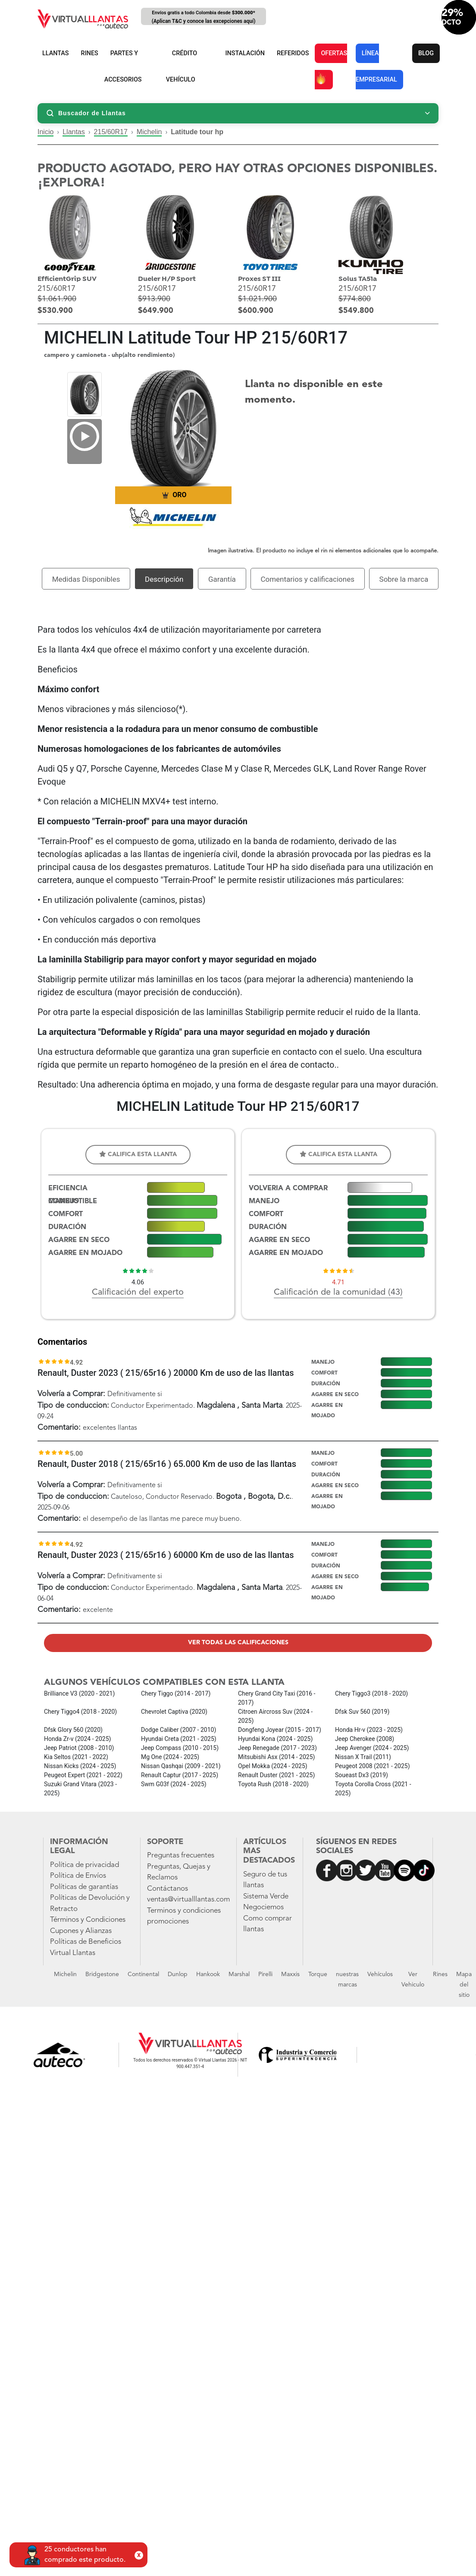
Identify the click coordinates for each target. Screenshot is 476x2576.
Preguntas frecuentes (180, 1855)
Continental (143, 1974)
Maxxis (290, 1974)
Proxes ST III (259, 279)
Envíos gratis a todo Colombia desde (203, 17)
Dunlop (178, 1974)
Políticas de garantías (84, 1887)
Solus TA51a (357, 279)
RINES (89, 53)
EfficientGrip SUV (67, 279)
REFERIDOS (293, 53)
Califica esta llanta (138, 1154)
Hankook (208, 1974)
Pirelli (265, 1974)
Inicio (45, 132)
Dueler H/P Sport (167, 279)
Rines (440, 1974)
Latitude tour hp (197, 132)
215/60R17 (111, 132)
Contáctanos (167, 1888)
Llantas (74, 132)
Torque (317, 1974)
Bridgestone (102, 1974)
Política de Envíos (78, 1875)
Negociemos (263, 1907)
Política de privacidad (84, 1865)
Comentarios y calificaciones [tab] (307, 579)
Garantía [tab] (222, 579)
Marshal (239, 1974)
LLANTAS (55, 53)
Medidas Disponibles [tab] (86, 579)
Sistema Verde (265, 1896)
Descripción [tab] (164, 579)
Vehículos (380, 1974)
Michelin (149, 132)
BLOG (426, 53)
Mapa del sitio (464, 1984)
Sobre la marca (404, 579)
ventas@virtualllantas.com (188, 1899)
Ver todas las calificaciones (238, 1643)
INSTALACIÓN (245, 53)
